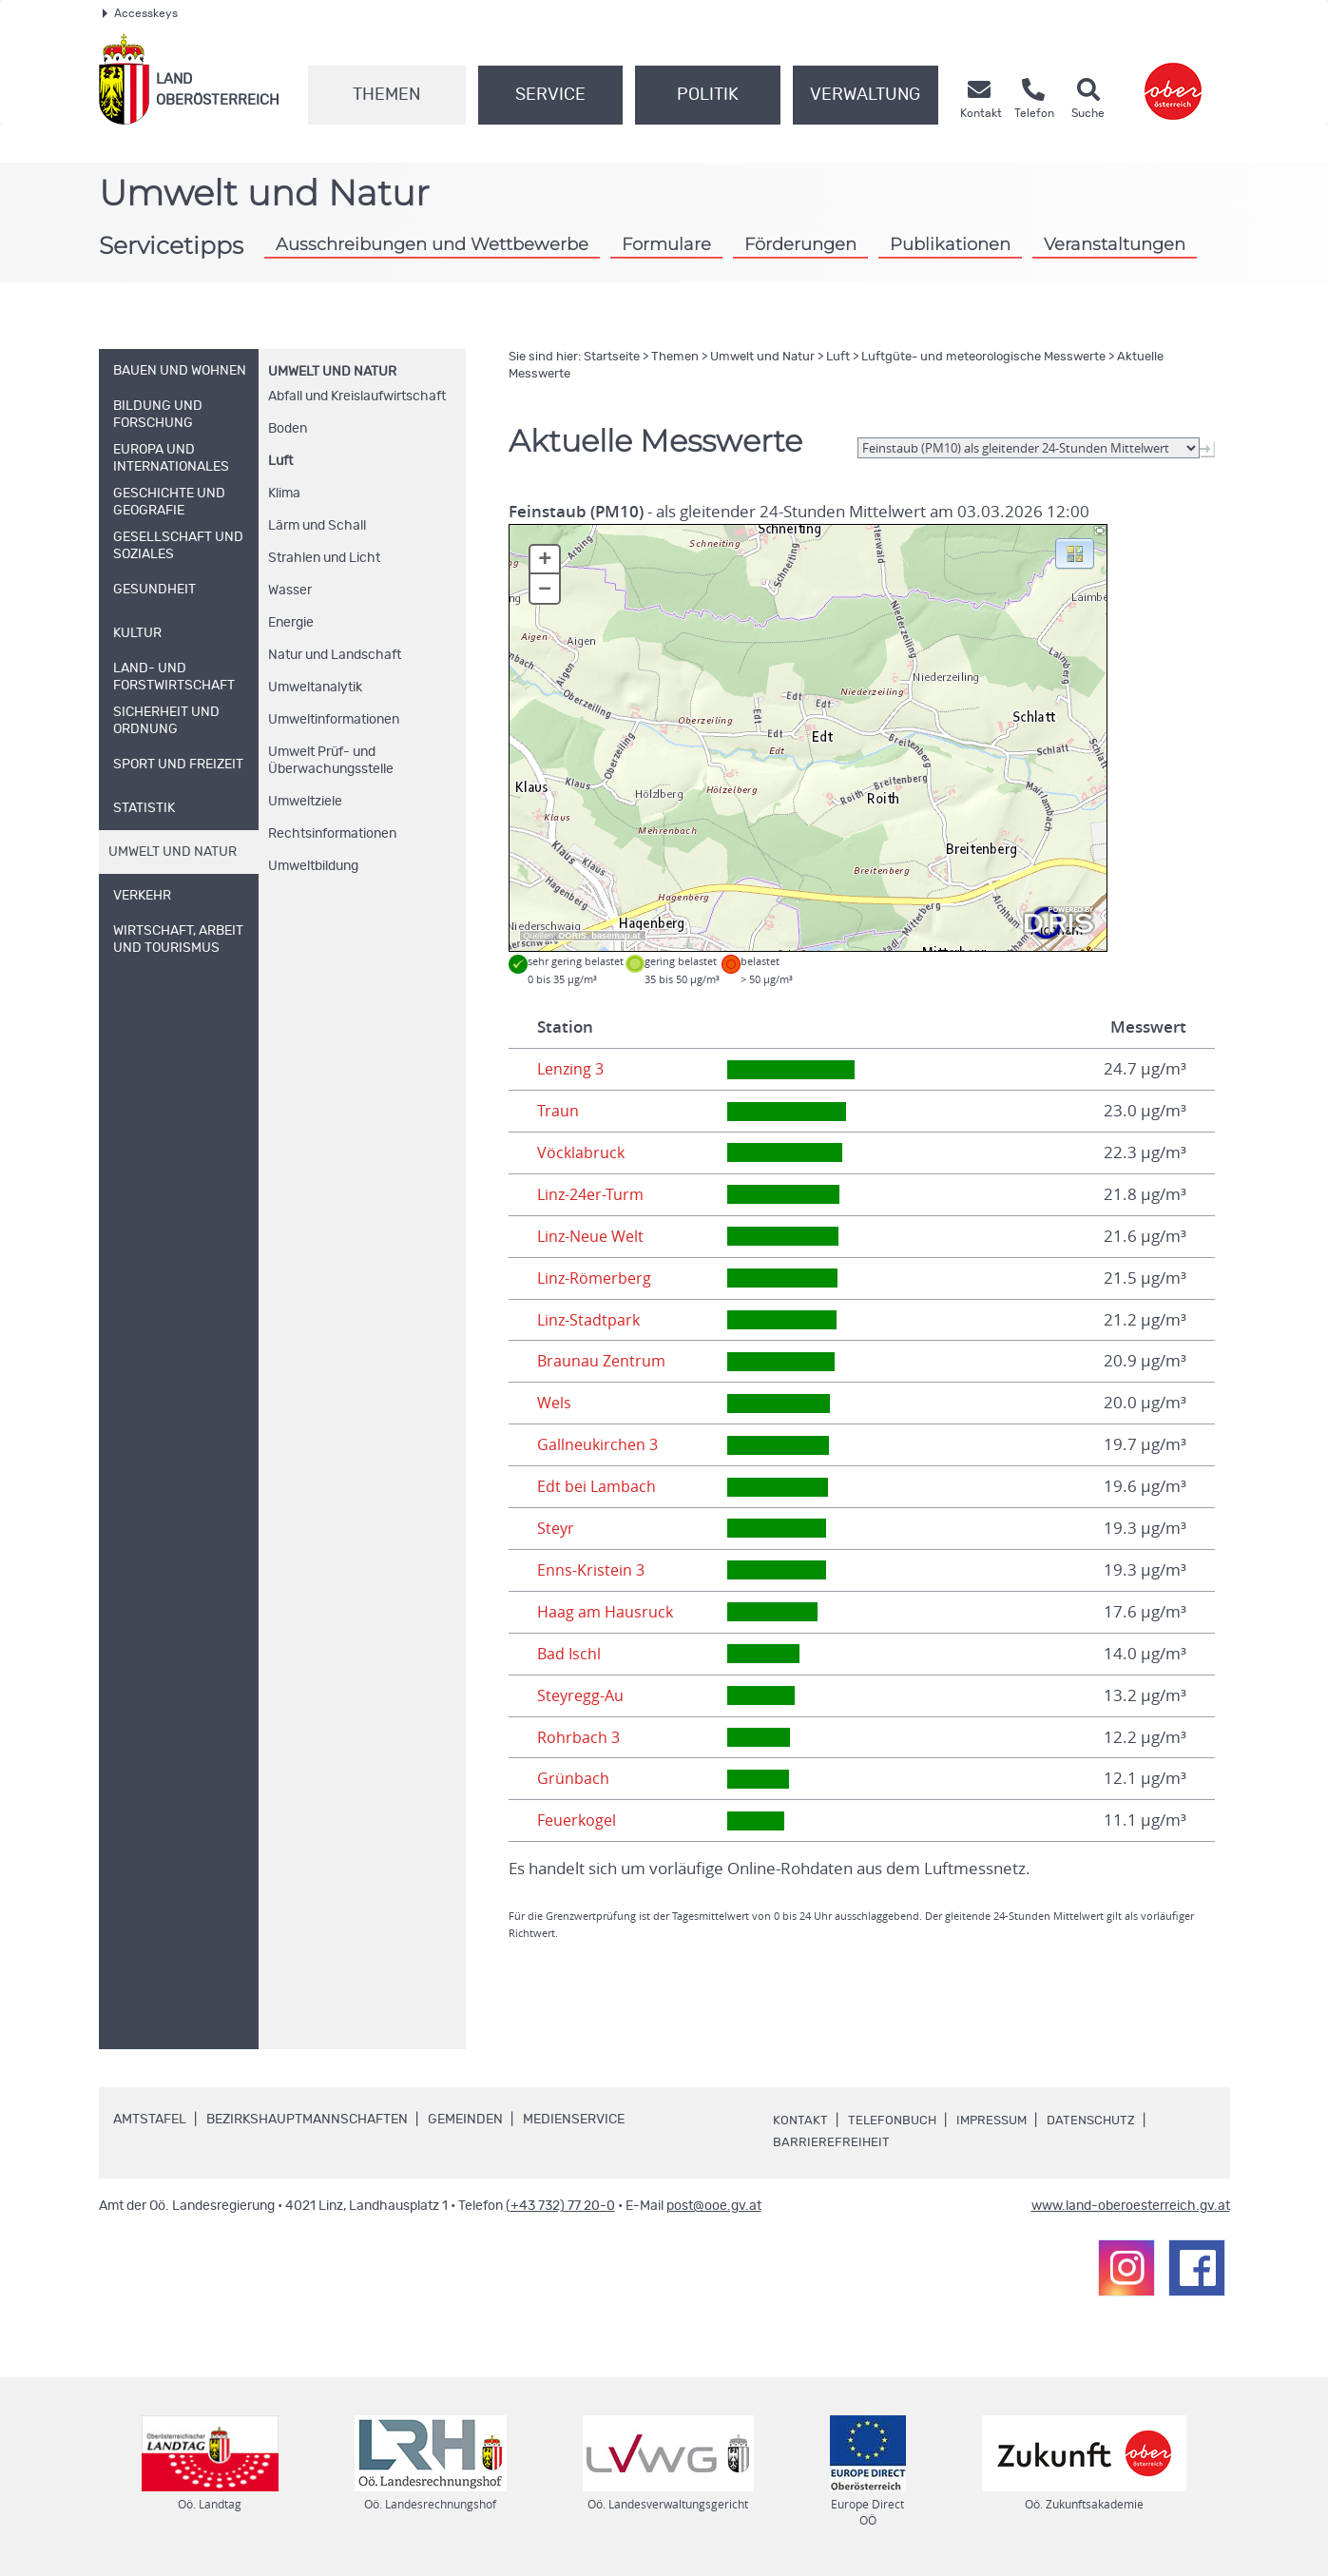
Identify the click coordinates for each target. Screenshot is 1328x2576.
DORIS (573, 935)
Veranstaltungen (1114, 244)
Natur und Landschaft (334, 655)
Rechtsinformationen (332, 834)
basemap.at (615, 935)
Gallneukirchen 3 (599, 1444)
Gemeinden (465, 2119)
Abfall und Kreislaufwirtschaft (357, 396)
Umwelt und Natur (332, 371)
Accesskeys (140, 13)
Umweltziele (305, 801)
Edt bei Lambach (598, 1486)
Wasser (290, 590)
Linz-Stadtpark (590, 1319)
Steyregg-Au (582, 1695)
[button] (1074, 552)
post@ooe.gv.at (713, 2206)
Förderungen (800, 244)
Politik (708, 95)
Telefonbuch (894, 2120)
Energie (291, 622)
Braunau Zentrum (603, 1360)
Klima (284, 493)
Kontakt (800, 2120)
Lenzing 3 (572, 1068)
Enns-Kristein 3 (591, 1569)
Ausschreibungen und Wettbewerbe (432, 244)
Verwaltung (865, 95)
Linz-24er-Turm (593, 1194)
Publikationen (950, 244)
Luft (280, 461)
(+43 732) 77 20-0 (560, 2206)
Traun (558, 1110)
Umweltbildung (313, 866)
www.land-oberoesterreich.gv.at (1130, 2206)
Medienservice (574, 2119)
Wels (555, 1402)
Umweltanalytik (315, 687)
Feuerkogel (579, 1820)
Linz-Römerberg (597, 1278)
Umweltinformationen (333, 719)
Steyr (556, 1528)
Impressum (998, 2120)
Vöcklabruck (581, 1152)
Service (550, 95)
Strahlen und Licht (324, 558)
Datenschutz (1102, 2120)
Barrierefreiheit (832, 2142)
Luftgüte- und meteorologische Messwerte (983, 357)
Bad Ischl (570, 1653)
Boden (287, 429)
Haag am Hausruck (607, 1611)
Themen (386, 95)
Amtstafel (149, 2119)
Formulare (666, 244)
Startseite (612, 357)
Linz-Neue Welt (593, 1236)
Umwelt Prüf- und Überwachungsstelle (331, 761)
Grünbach (573, 1778)
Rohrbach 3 (579, 1737)
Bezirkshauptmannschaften (307, 2119)
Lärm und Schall (317, 526)
